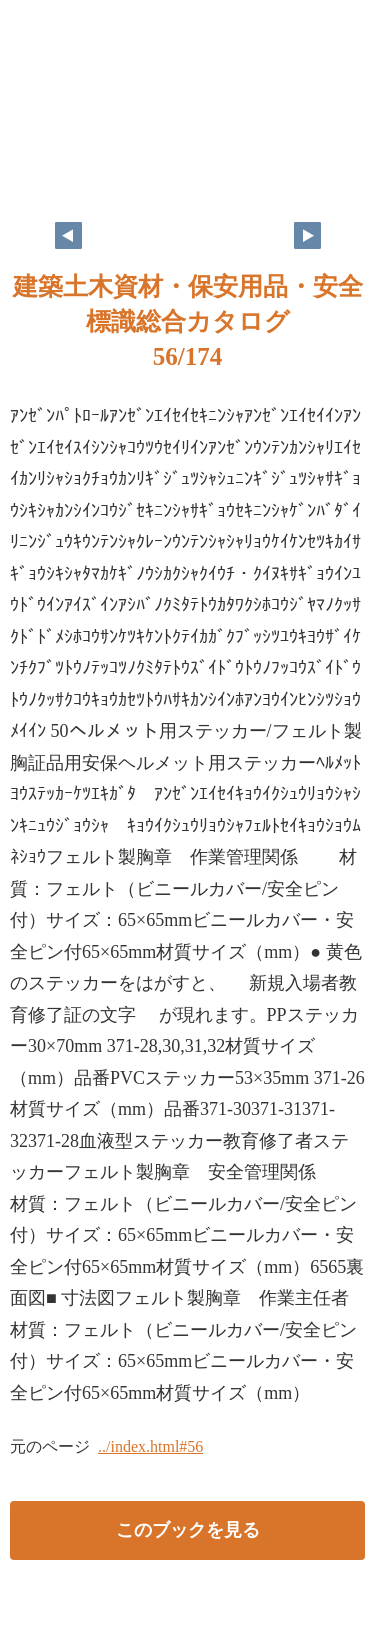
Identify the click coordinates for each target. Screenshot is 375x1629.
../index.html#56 (150, 1446)
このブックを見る (188, 1530)
